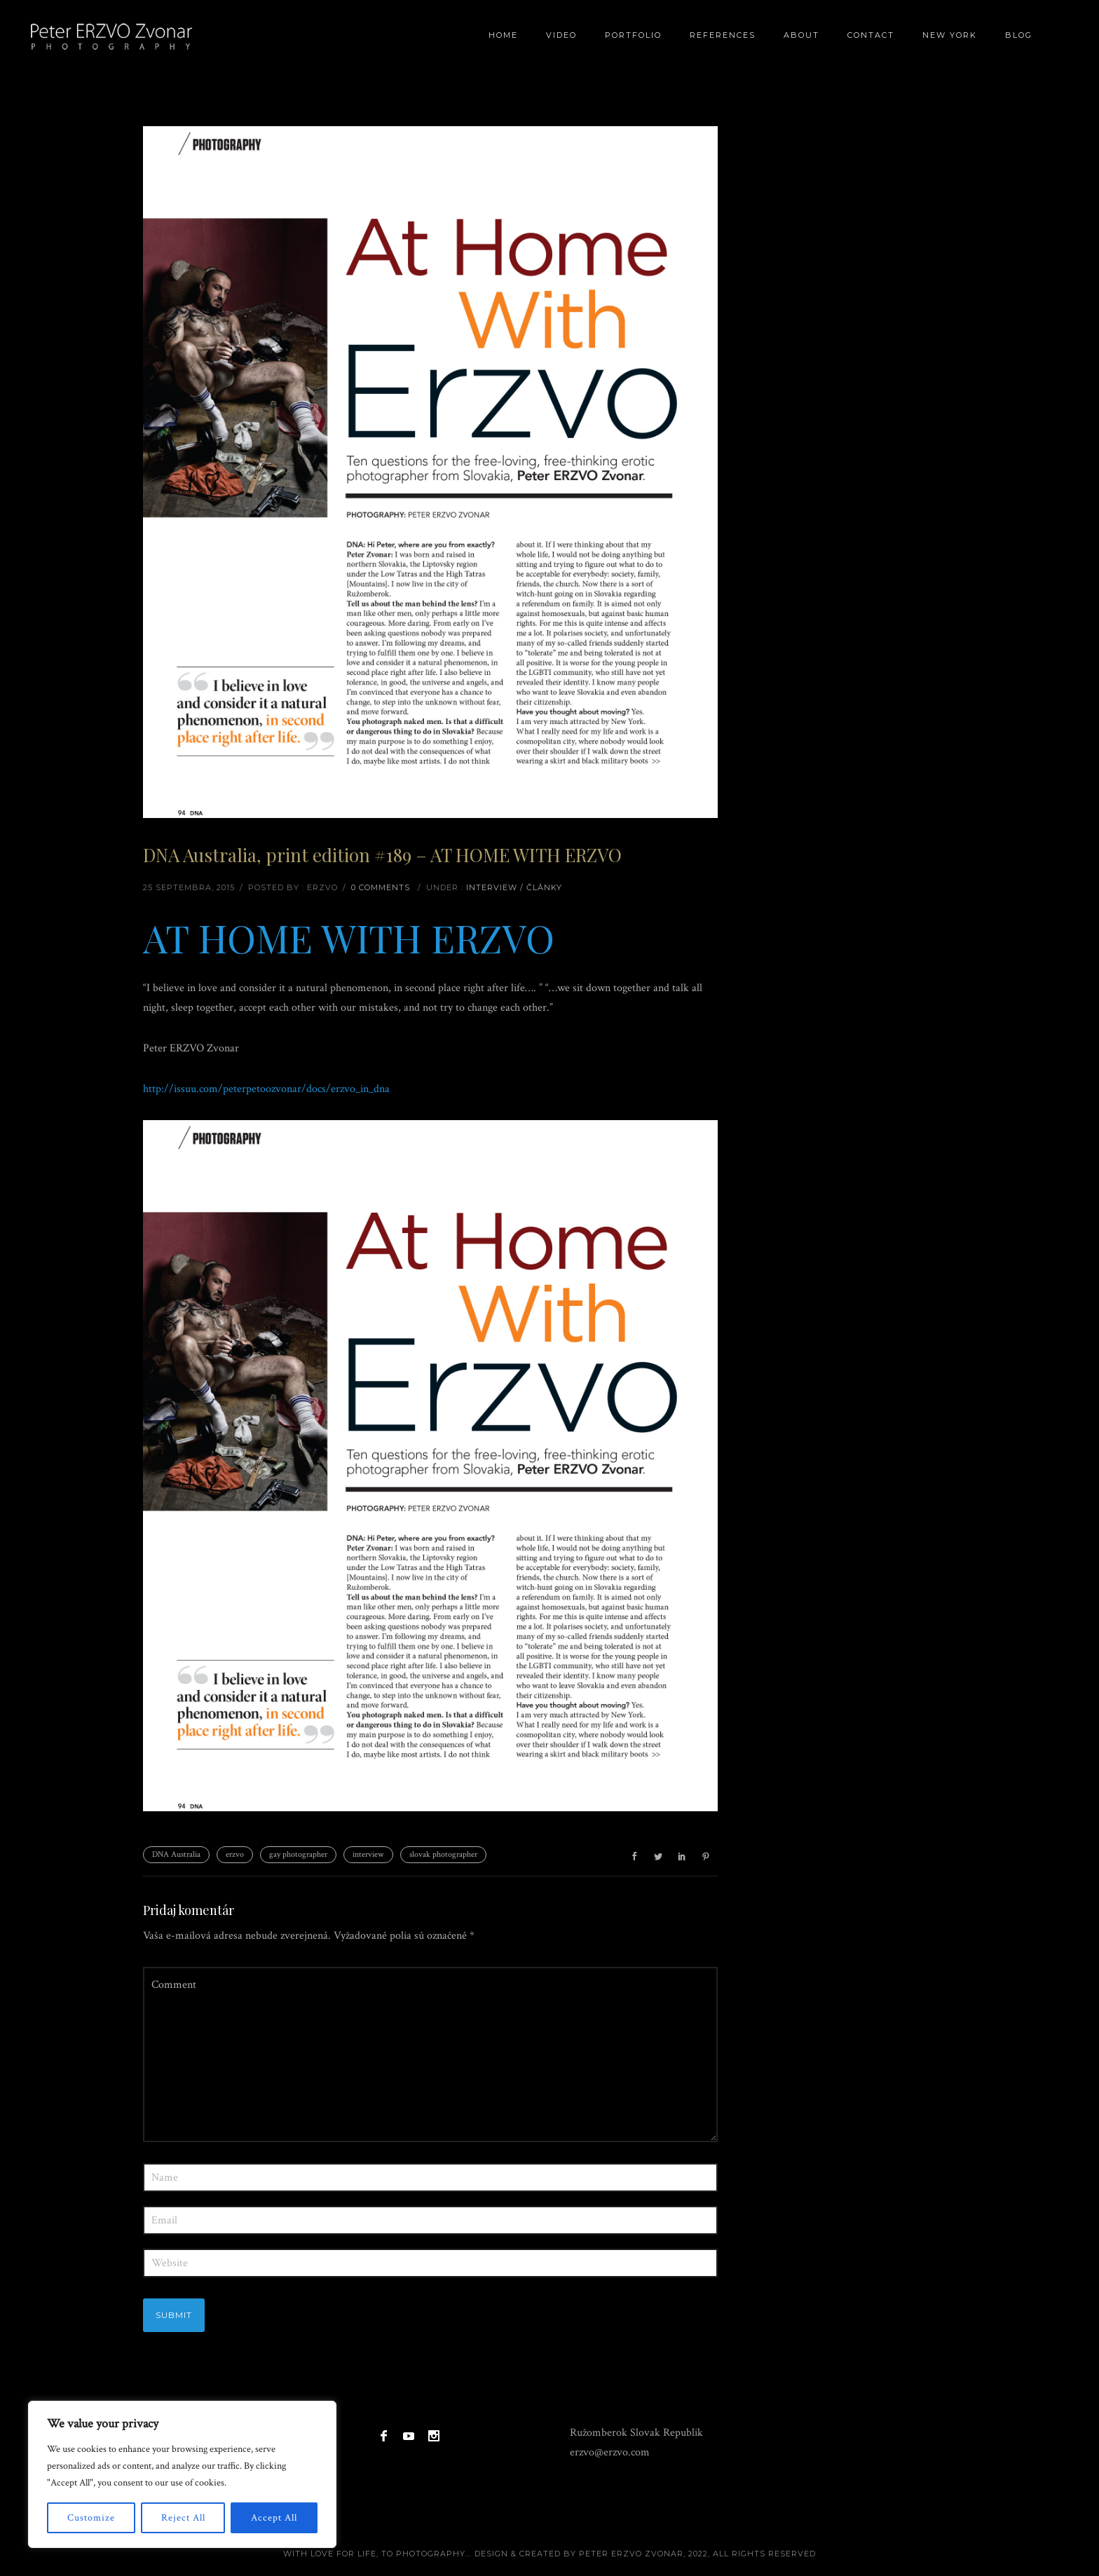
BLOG (1018, 35)
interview (368, 1854)
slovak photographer (443, 1854)
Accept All (274, 2518)
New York (949, 35)
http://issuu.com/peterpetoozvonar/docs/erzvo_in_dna (266, 1089)
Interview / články (514, 887)
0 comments (380, 887)
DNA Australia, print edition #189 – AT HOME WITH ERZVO (382, 855)
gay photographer (298, 1854)
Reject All (183, 2518)
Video (561, 35)
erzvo (235, 1854)
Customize (91, 2518)
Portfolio (633, 35)
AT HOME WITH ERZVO (348, 937)
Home (503, 35)
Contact (870, 35)
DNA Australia (176, 1854)
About (801, 35)
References (723, 35)
